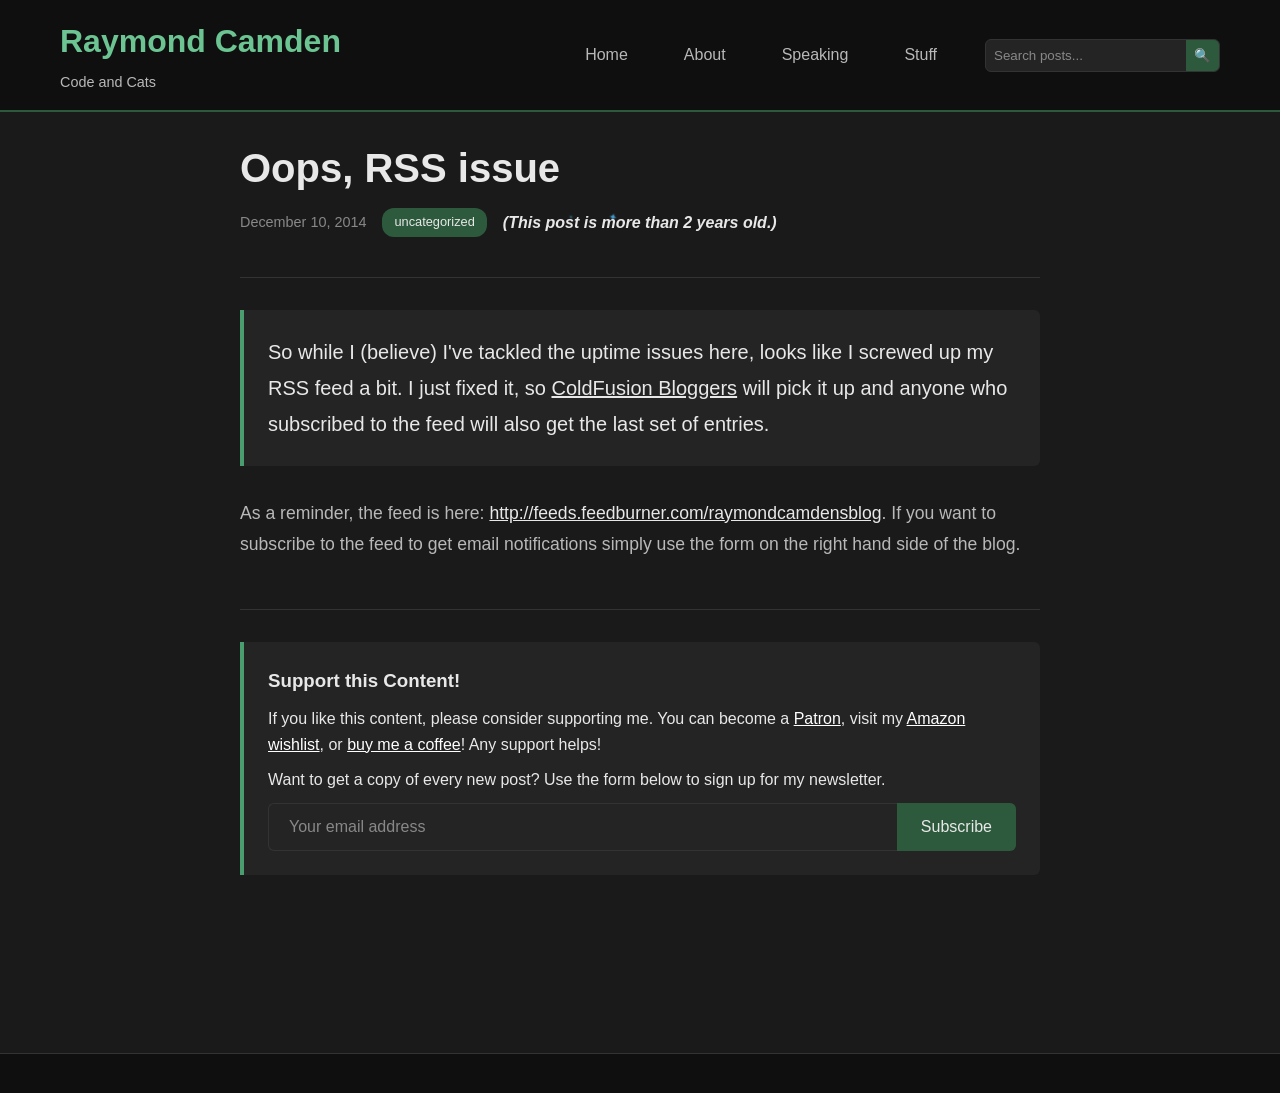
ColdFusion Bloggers (644, 388)
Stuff (920, 54)
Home (606, 54)
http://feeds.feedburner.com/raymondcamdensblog (685, 513)
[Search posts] (1086, 55)
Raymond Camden (200, 41)
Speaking (815, 54)
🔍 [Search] (1202, 55)
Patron (817, 718)
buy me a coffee (404, 744)
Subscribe (956, 826)
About (705, 54)
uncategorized (434, 221)
